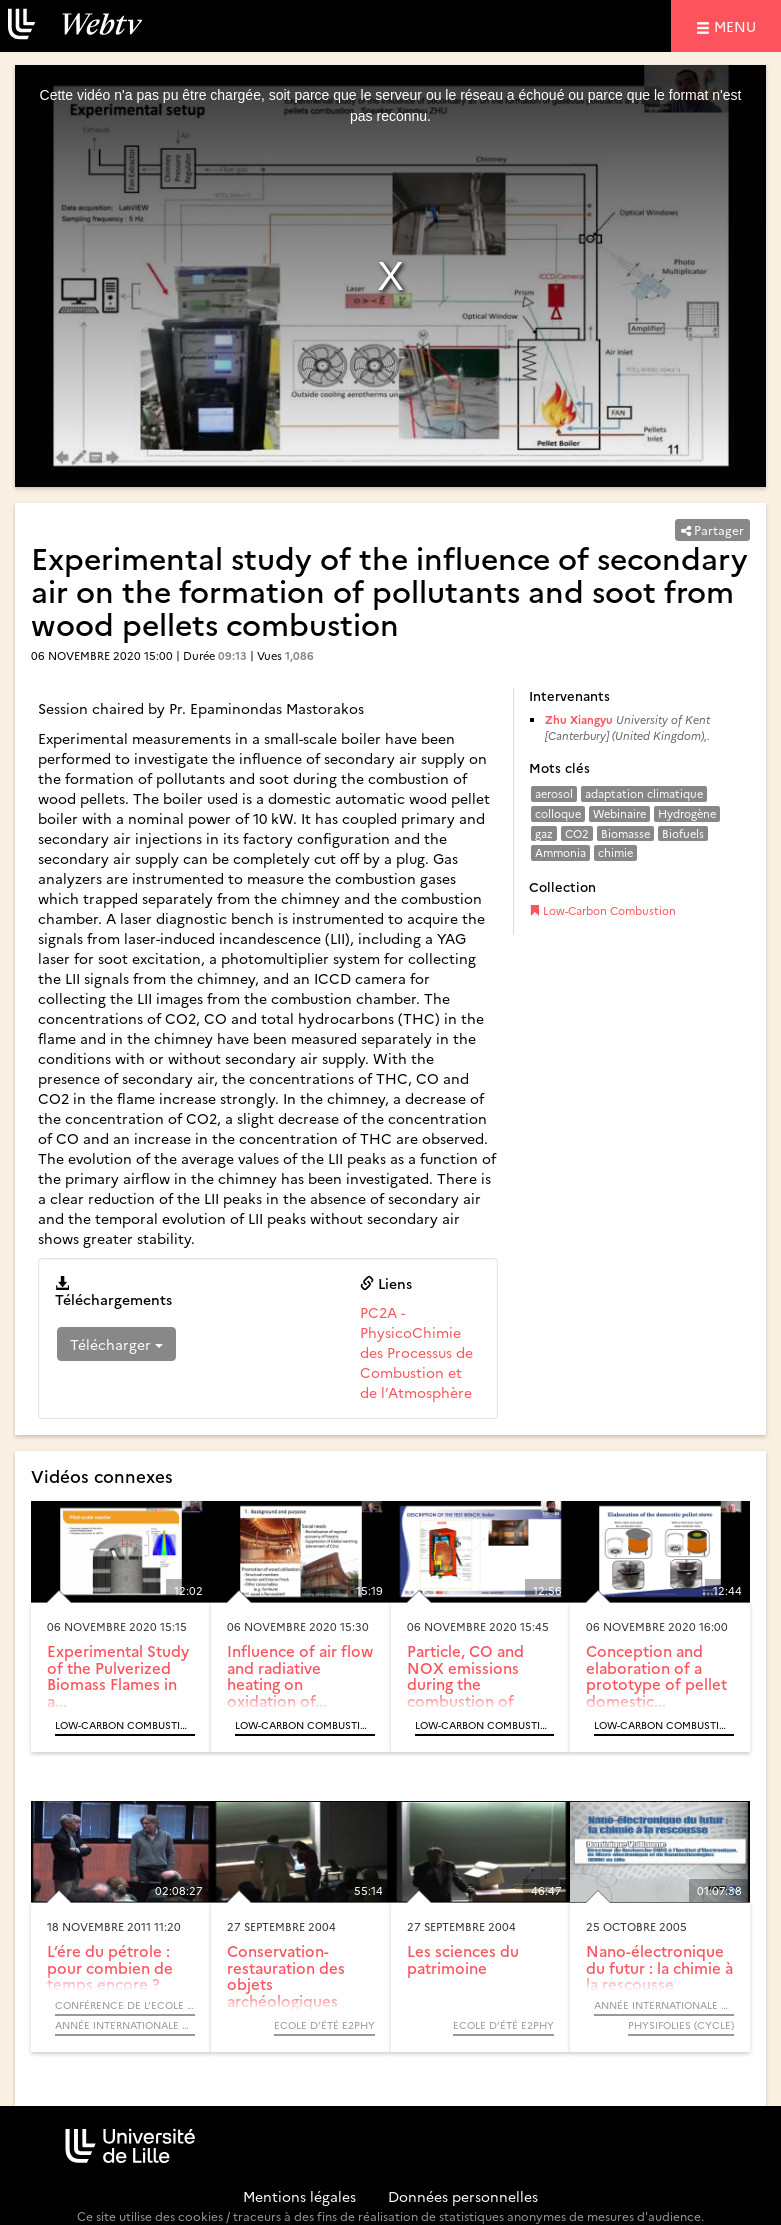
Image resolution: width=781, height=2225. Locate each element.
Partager (712, 529)
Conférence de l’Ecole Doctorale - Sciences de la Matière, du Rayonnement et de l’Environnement (125, 2005)
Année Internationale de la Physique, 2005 (664, 2005)
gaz (544, 833)
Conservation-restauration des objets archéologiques (286, 1975)
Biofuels (683, 833)
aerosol (554, 793)
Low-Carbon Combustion (602, 910)
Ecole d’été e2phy (324, 2025)
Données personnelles (463, 2196)
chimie (615, 852)
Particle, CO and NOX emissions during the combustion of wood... (465, 1683)
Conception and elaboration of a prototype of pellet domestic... (656, 1675)
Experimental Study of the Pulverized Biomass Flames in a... (118, 1675)
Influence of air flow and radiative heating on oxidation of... (300, 1675)
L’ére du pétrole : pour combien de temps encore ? (110, 1967)
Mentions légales (299, 2196)
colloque (558, 813)
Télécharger (116, 1344)
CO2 (577, 833)
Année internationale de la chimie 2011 (125, 2025)
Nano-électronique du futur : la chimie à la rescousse (659, 1967)
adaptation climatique (644, 793)
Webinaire (619, 813)
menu (738, 25)
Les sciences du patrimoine (463, 1959)
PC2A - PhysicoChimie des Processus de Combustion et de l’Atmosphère (416, 1352)
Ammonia (560, 852)
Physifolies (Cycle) (681, 2025)
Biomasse (625, 833)
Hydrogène (687, 813)
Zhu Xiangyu (579, 719)
